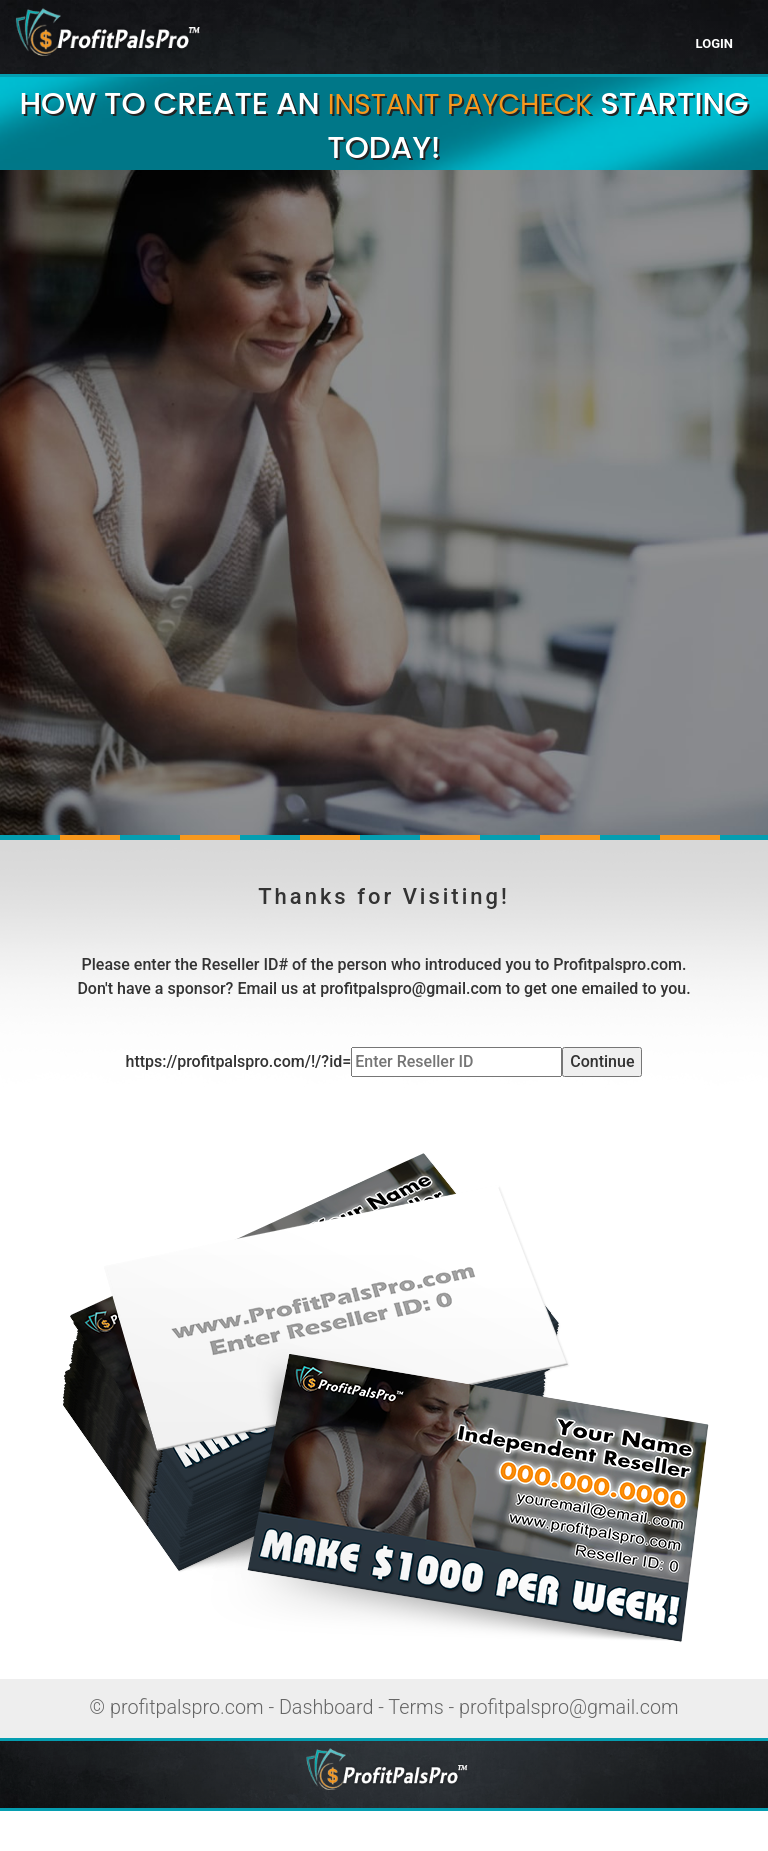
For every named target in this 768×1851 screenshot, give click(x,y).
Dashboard (326, 1707)
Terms (415, 1707)
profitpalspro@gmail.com (569, 1707)
